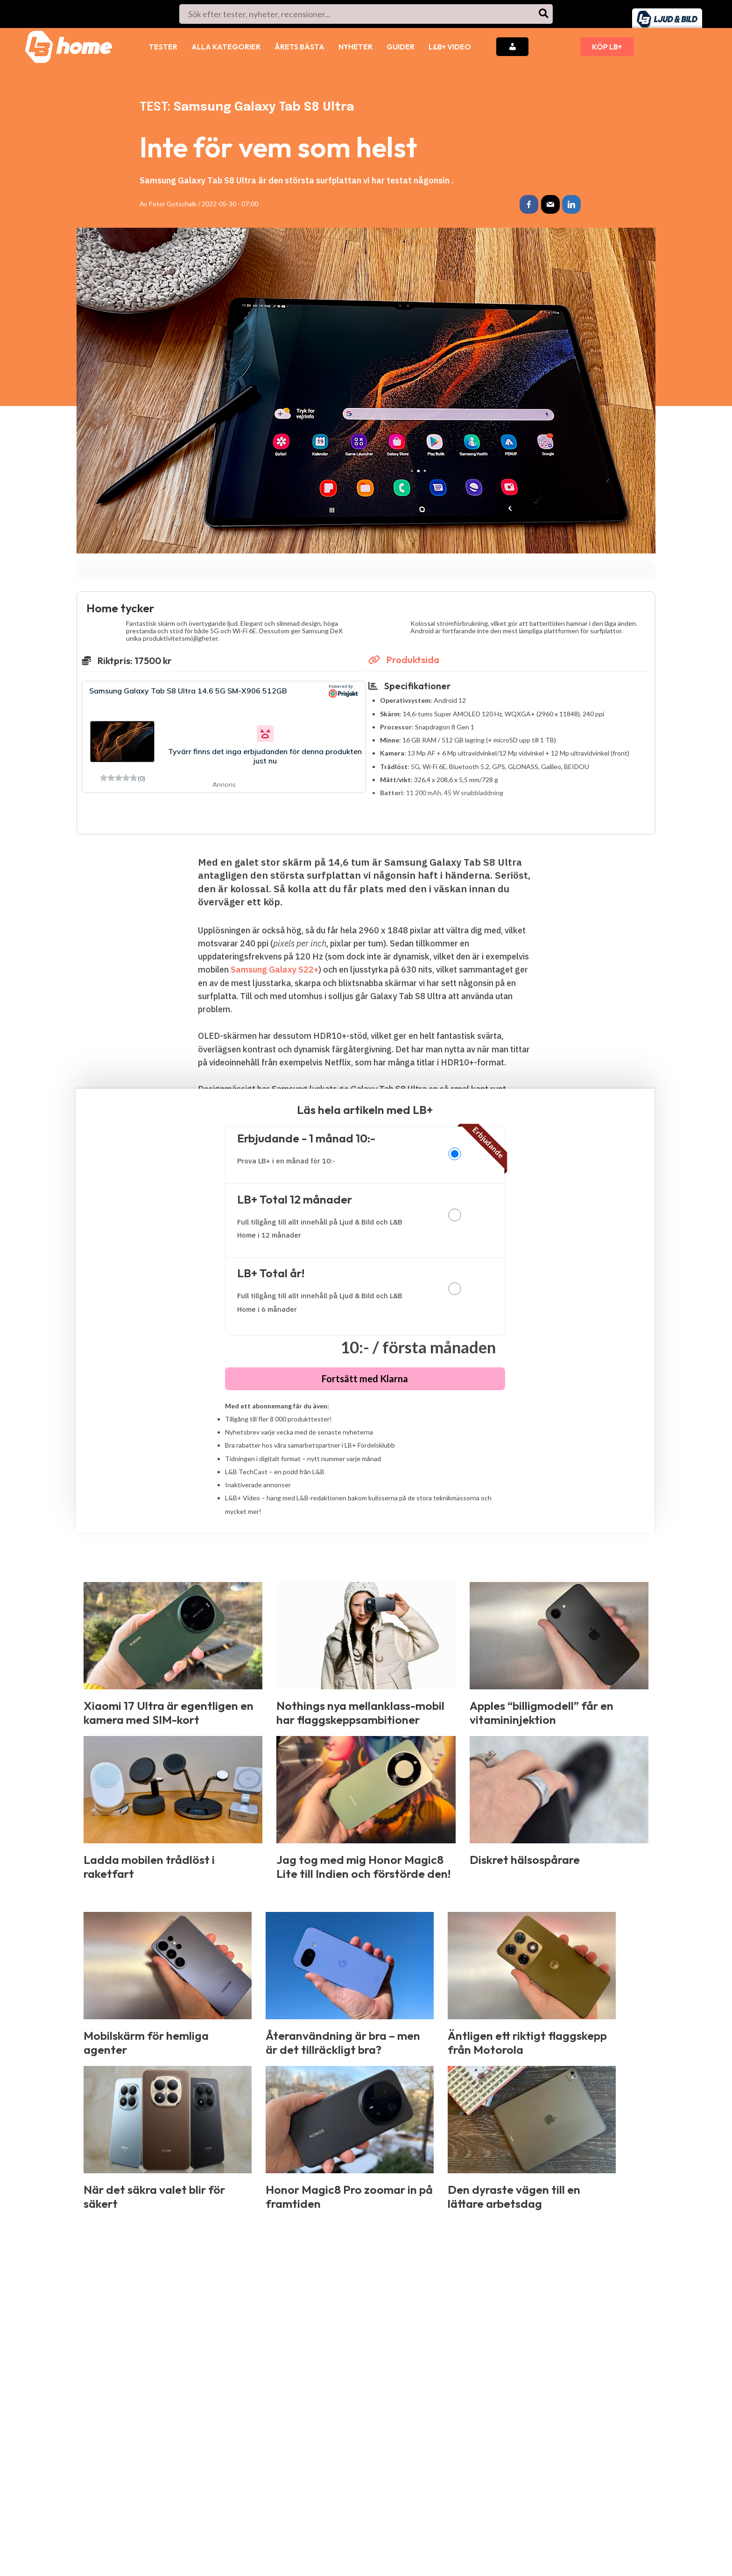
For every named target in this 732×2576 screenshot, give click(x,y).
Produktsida (403, 659)
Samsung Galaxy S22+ (274, 969)
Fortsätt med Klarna (365, 1378)
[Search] (544, 14)
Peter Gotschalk (172, 204)
